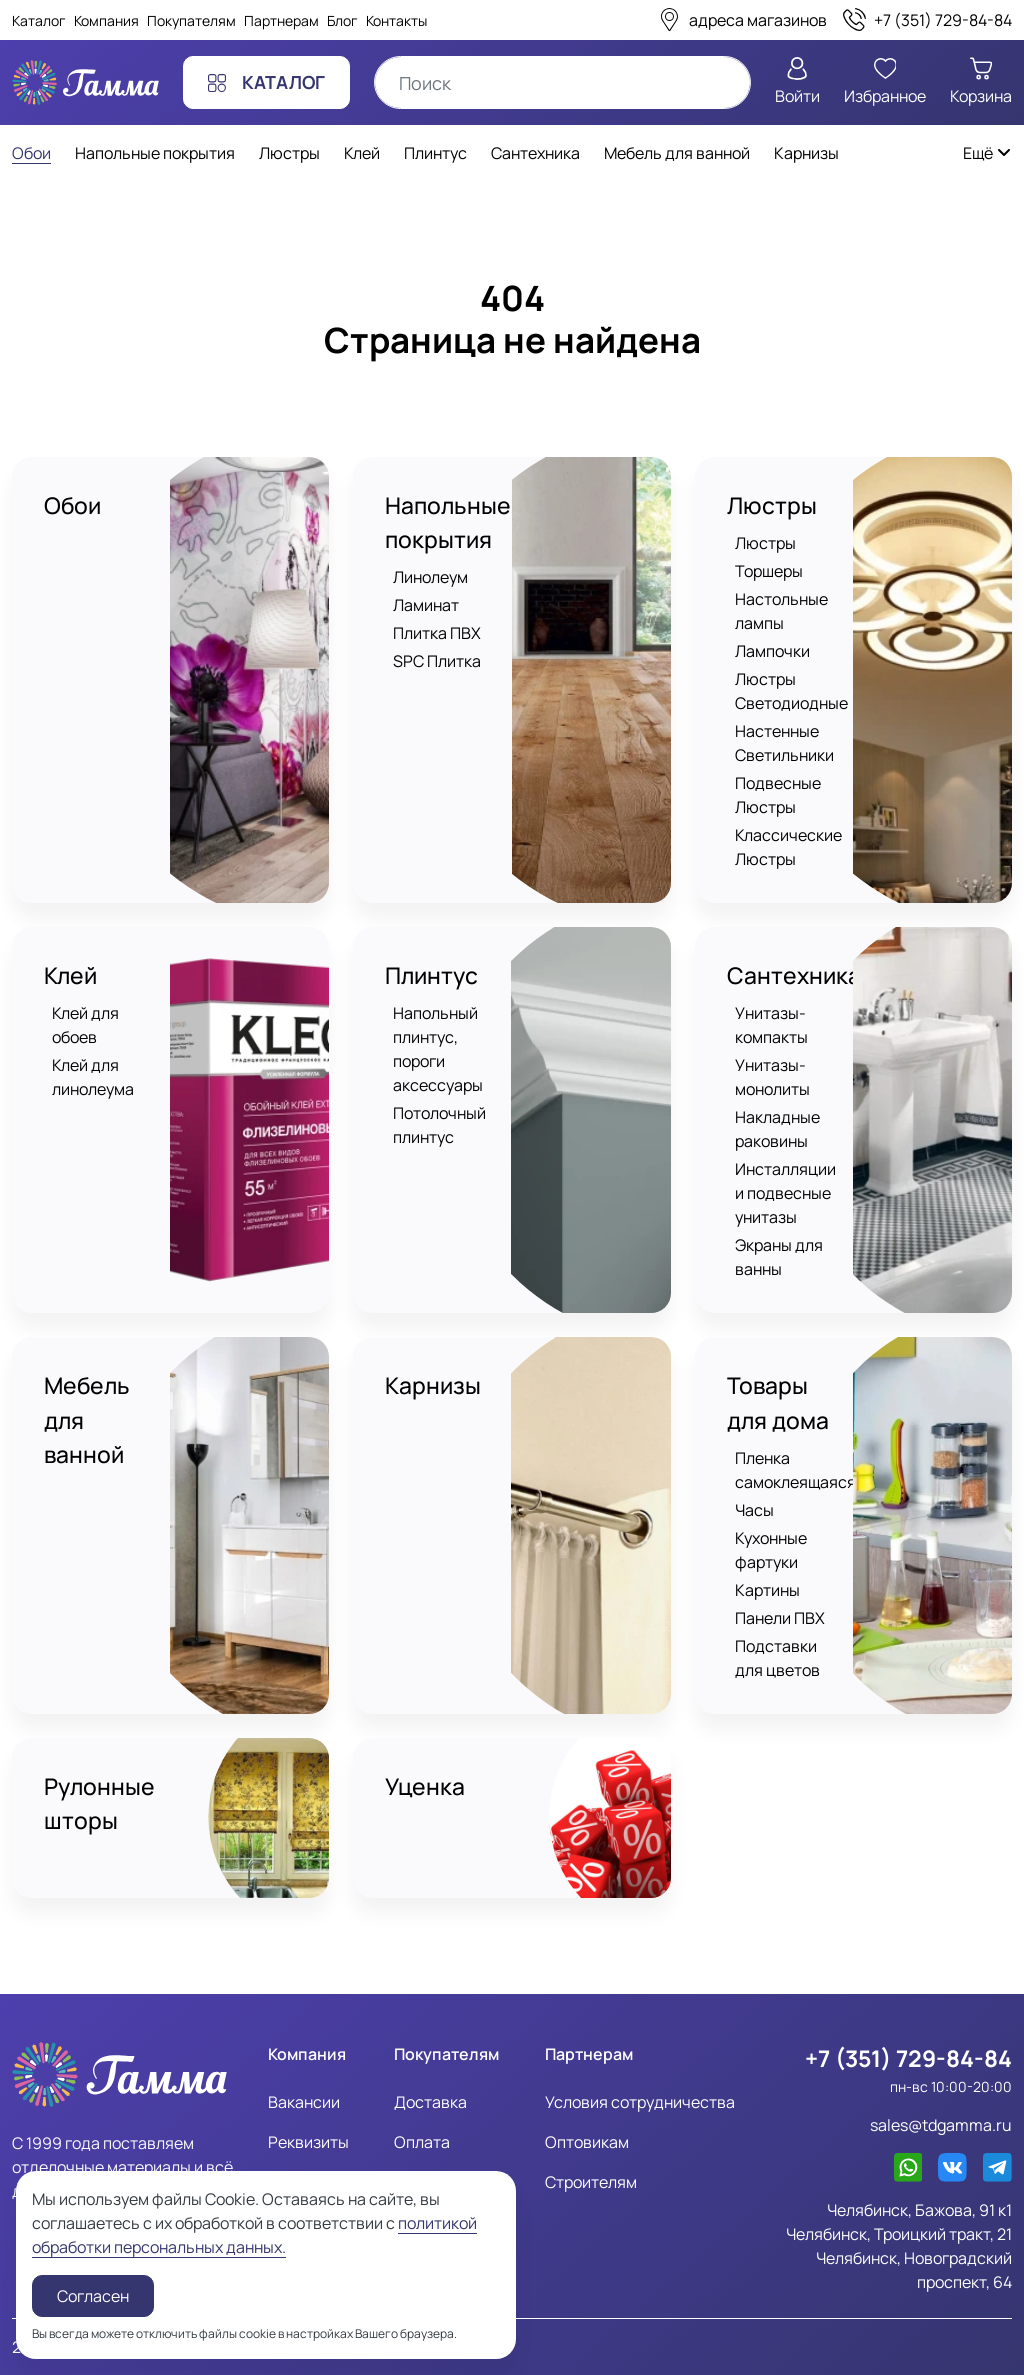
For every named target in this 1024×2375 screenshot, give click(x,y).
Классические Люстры (788, 847)
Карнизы (433, 1386)
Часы (754, 1510)
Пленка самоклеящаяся (795, 1470)
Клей (70, 975)
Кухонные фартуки (771, 1550)
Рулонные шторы (99, 1803)
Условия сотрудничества (640, 2101)
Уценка (425, 1786)
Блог (342, 20)
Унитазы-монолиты (772, 1078)
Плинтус (431, 975)
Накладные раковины (777, 1130)
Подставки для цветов (777, 1658)
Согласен (93, 2296)
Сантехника (794, 975)
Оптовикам (587, 2141)
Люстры (772, 505)
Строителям (591, 2181)
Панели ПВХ (780, 1618)
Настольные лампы (781, 611)
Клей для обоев (85, 1026)
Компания (106, 20)
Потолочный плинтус (439, 1126)
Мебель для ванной (87, 1421)
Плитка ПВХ (437, 634)
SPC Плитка (437, 662)
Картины (767, 1590)
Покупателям (191, 20)
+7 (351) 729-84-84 (908, 2057)
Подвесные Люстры (778, 795)
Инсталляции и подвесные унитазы (785, 1194)
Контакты (396, 20)
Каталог (39, 20)
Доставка (430, 2101)
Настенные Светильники (784, 743)
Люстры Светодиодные (791, 691)
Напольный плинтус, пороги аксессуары (438, 1050)
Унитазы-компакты (771, 1026)
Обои (73, 505)
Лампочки (772, 651)
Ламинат (426, 606)
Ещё (987, 153)
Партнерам (281, 20)
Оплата (422, 2141)
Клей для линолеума (93, 1078)
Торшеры (769, 571)
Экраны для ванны (779, 1258)
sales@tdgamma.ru (941, 2125)
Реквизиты (308, 2141)
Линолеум (430, 578)
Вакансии (304, 2101)
